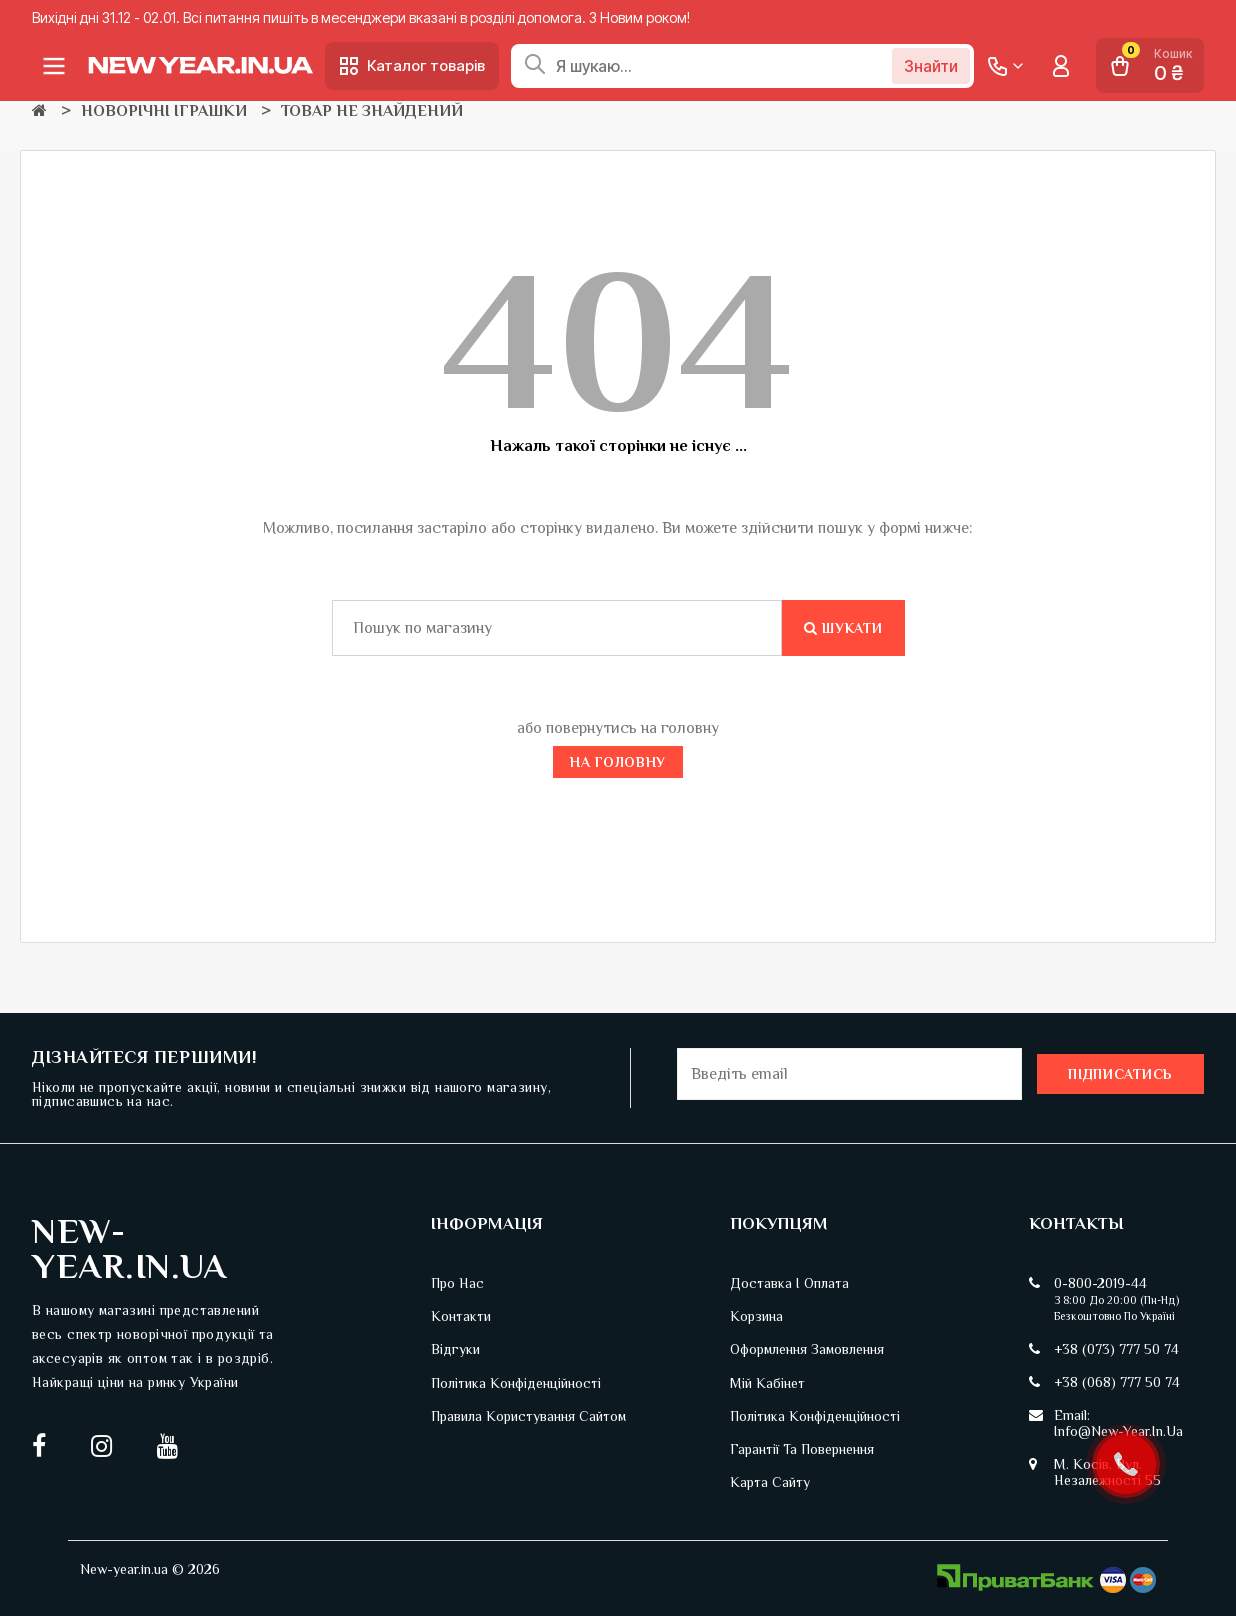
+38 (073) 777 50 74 (1116, 1349)
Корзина (756, 1316)
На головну (618, 762)
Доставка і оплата (789, 1283)
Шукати (843, 628)
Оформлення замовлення (807, 1349)
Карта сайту (770, 1482)
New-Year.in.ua (129, 1248)
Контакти (461, 1316)
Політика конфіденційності (516, 1383)
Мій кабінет (767, 1383)
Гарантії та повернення (802, 1449)
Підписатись (1120, 1074)
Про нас (457, 1283)
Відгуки (455, 1349)
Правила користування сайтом (528, 1416)
